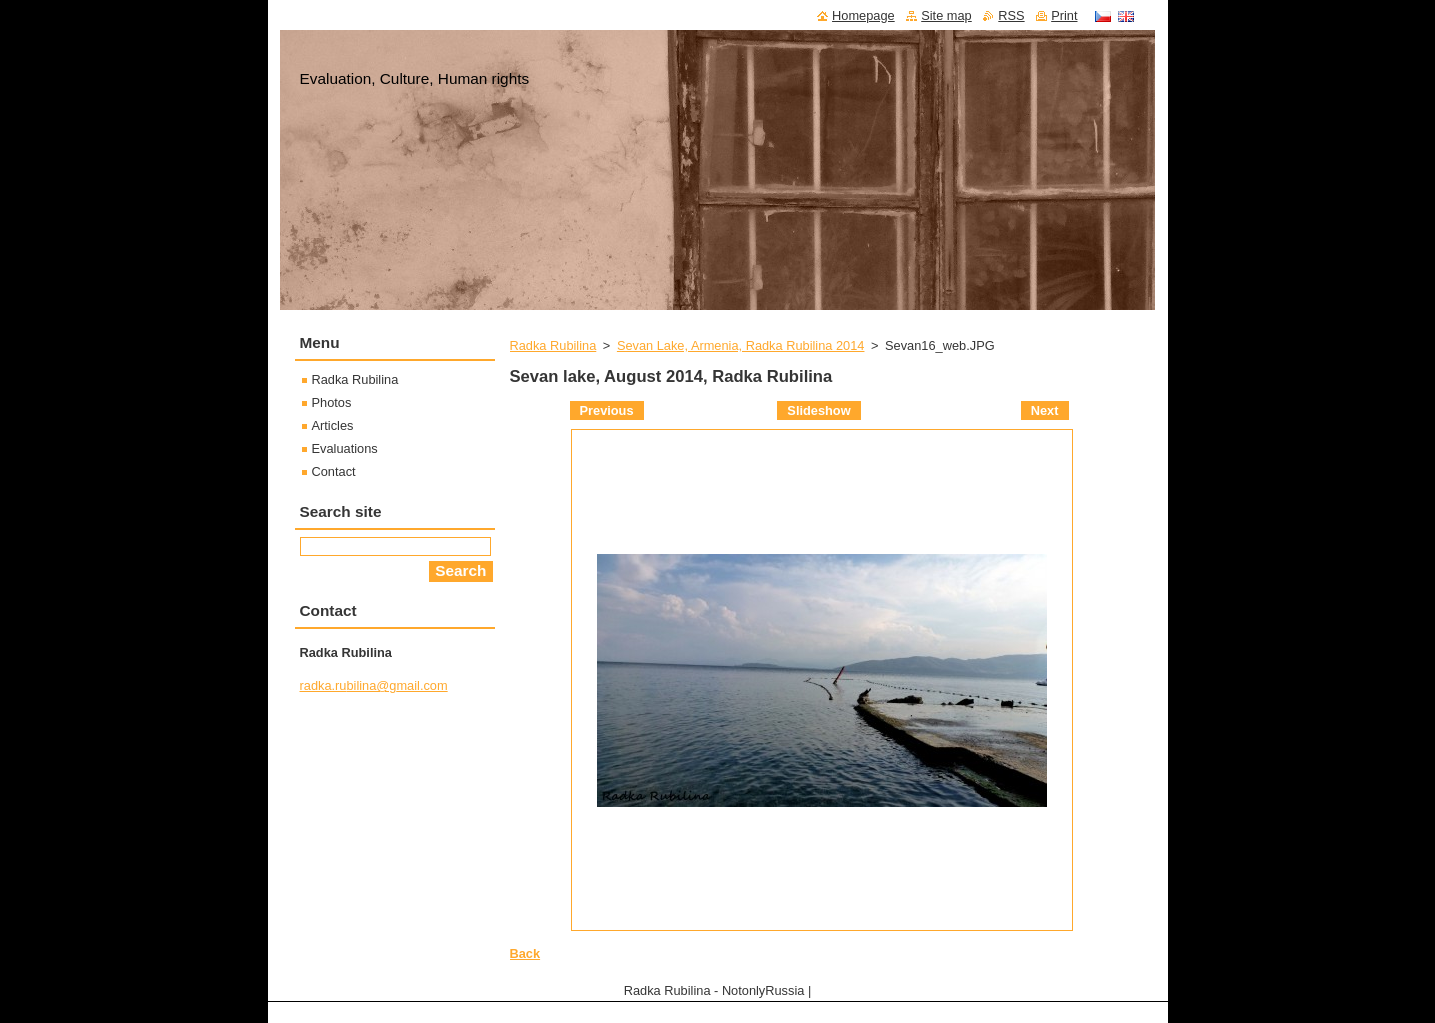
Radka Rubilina (553, 345)
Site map (946, 15)
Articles (333, 425)
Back (525, 953)
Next (1045, 410)
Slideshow (818, 410)
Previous (607, 410)
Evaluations (345, 448)
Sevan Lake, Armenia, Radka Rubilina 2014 (741, 345)
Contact (334, 471)
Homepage (863, 15)
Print (1064, 15)
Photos (332, 402)
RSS (1011, 15)
